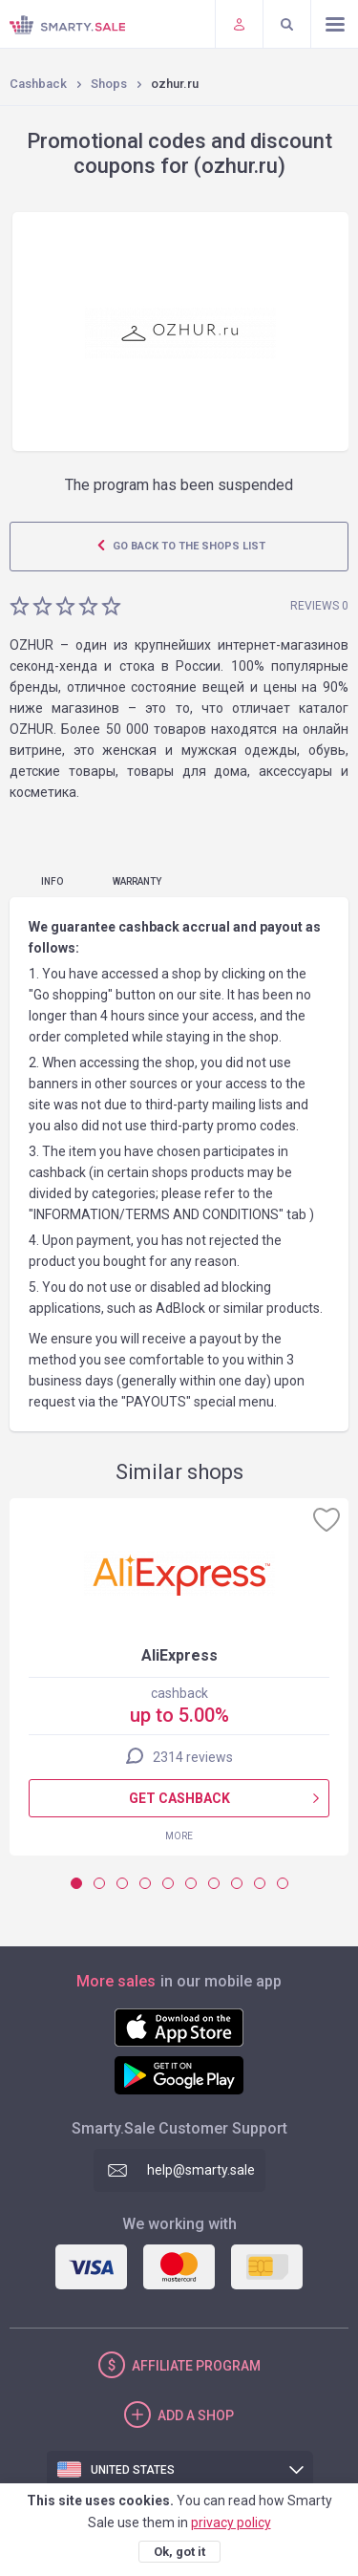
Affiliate (196, 2365)
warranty (137, 881)
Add (196, 2415)
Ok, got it (179, 2551)
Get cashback (179, 1798)
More (179, 1836)
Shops (109, 83)
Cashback (38, 83)
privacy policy (231, 2522)
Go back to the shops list (187, 546)
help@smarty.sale (201, 2170)
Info (52, 881)
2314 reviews (193, 1757)
